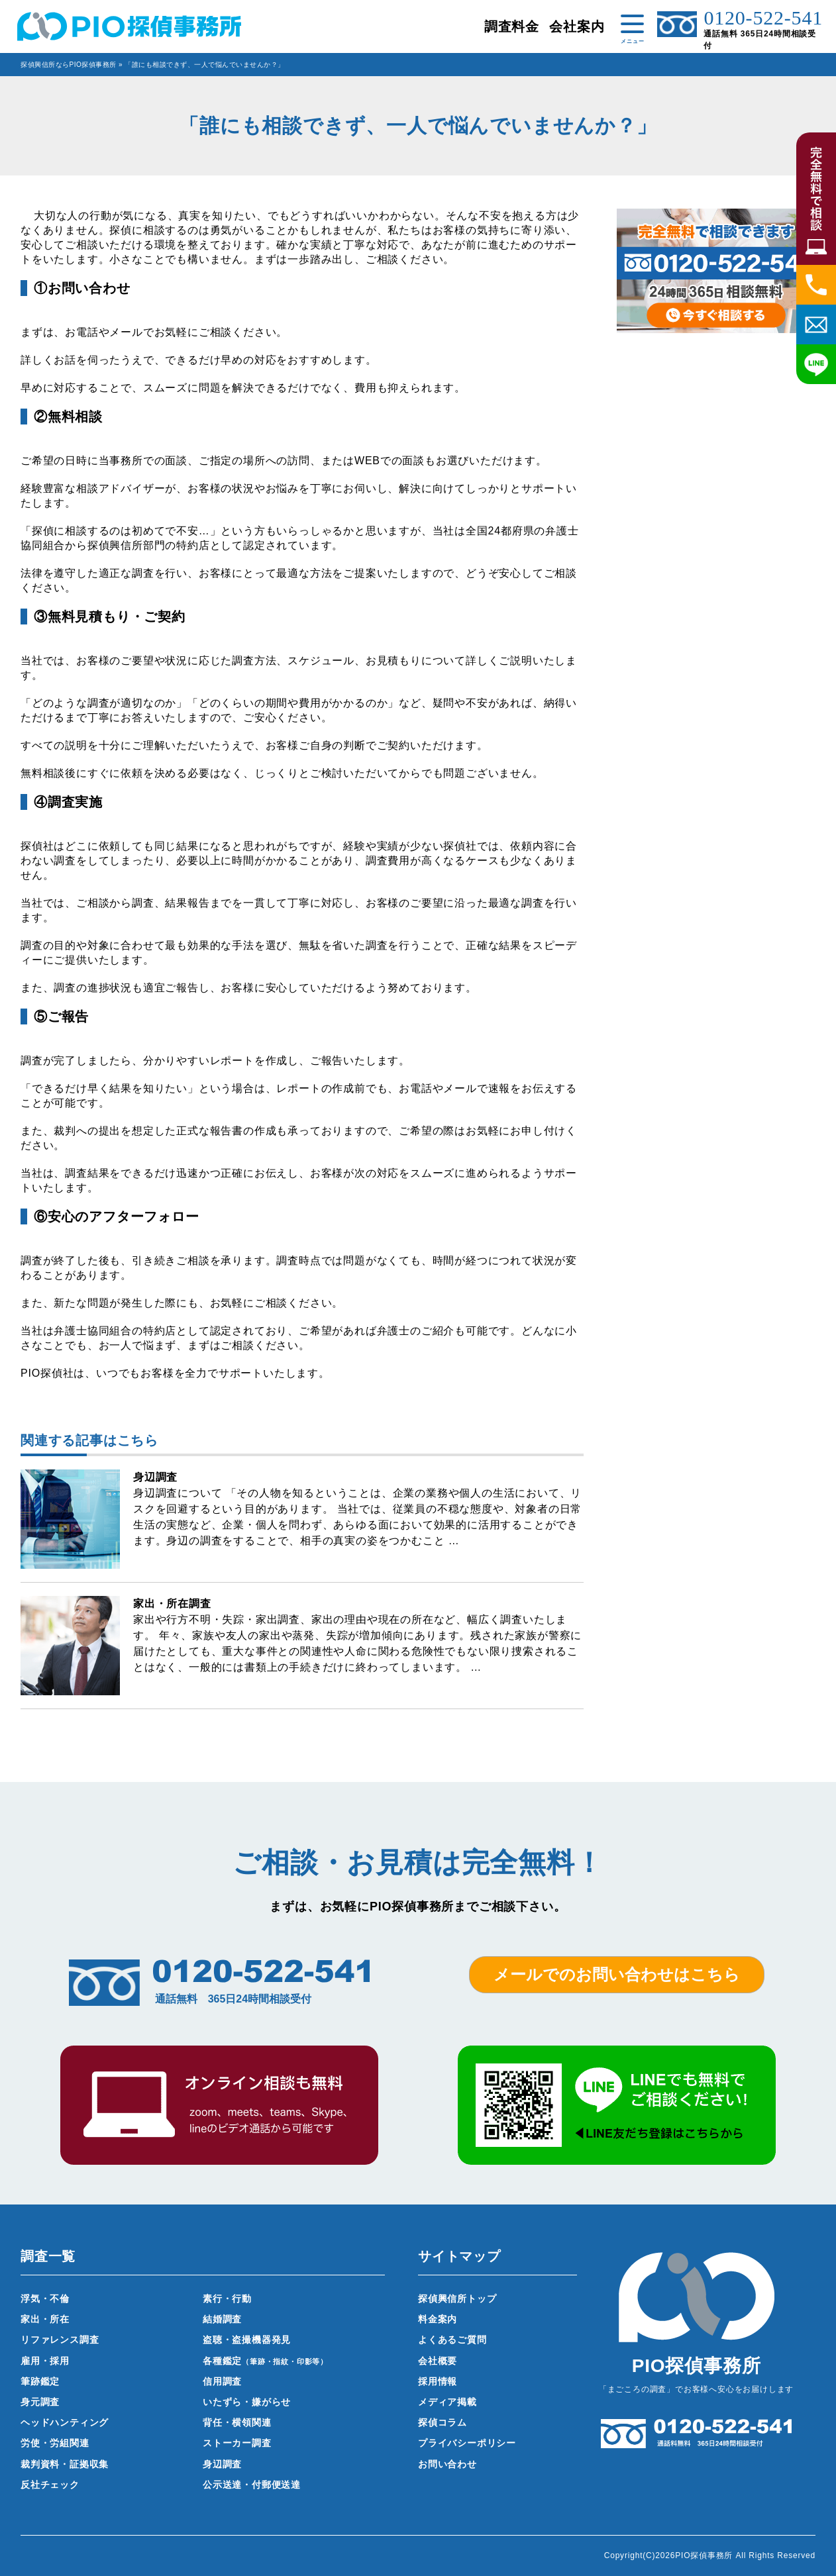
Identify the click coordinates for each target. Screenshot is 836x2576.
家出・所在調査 (172, 1603)
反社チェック (50, 2484)
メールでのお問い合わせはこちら (617, 1974)
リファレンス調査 (60, 2339)
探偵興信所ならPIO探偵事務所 (69, 64)
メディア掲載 (447, 2402)
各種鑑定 (265, 2360)
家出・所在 (45, 2319)
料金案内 (437, 2319)
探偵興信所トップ (457, 2298)
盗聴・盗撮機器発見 (247, 2339)
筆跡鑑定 (40, 2381)
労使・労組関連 (55, 2443)
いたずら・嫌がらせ (247, 2402)
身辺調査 (155, 1477)
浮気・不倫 (45, 2298)
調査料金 (511, 26)
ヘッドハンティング (65, 2422)
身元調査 (40, 2402)
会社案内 (576, 26)
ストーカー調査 (237, 2443)
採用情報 (437, 2381)
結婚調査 (222, 2319)
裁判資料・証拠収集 (65, 2464)
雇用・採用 (45, 2360)
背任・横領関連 (237, 2422)
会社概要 (437, 2360)
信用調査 (222, 2381)
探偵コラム (442, 2422)
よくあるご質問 (452, 2339)
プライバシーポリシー (467, 2443)
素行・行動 (227, 2298)
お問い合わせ (447, 2464)
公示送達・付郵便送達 (252, 2484)
